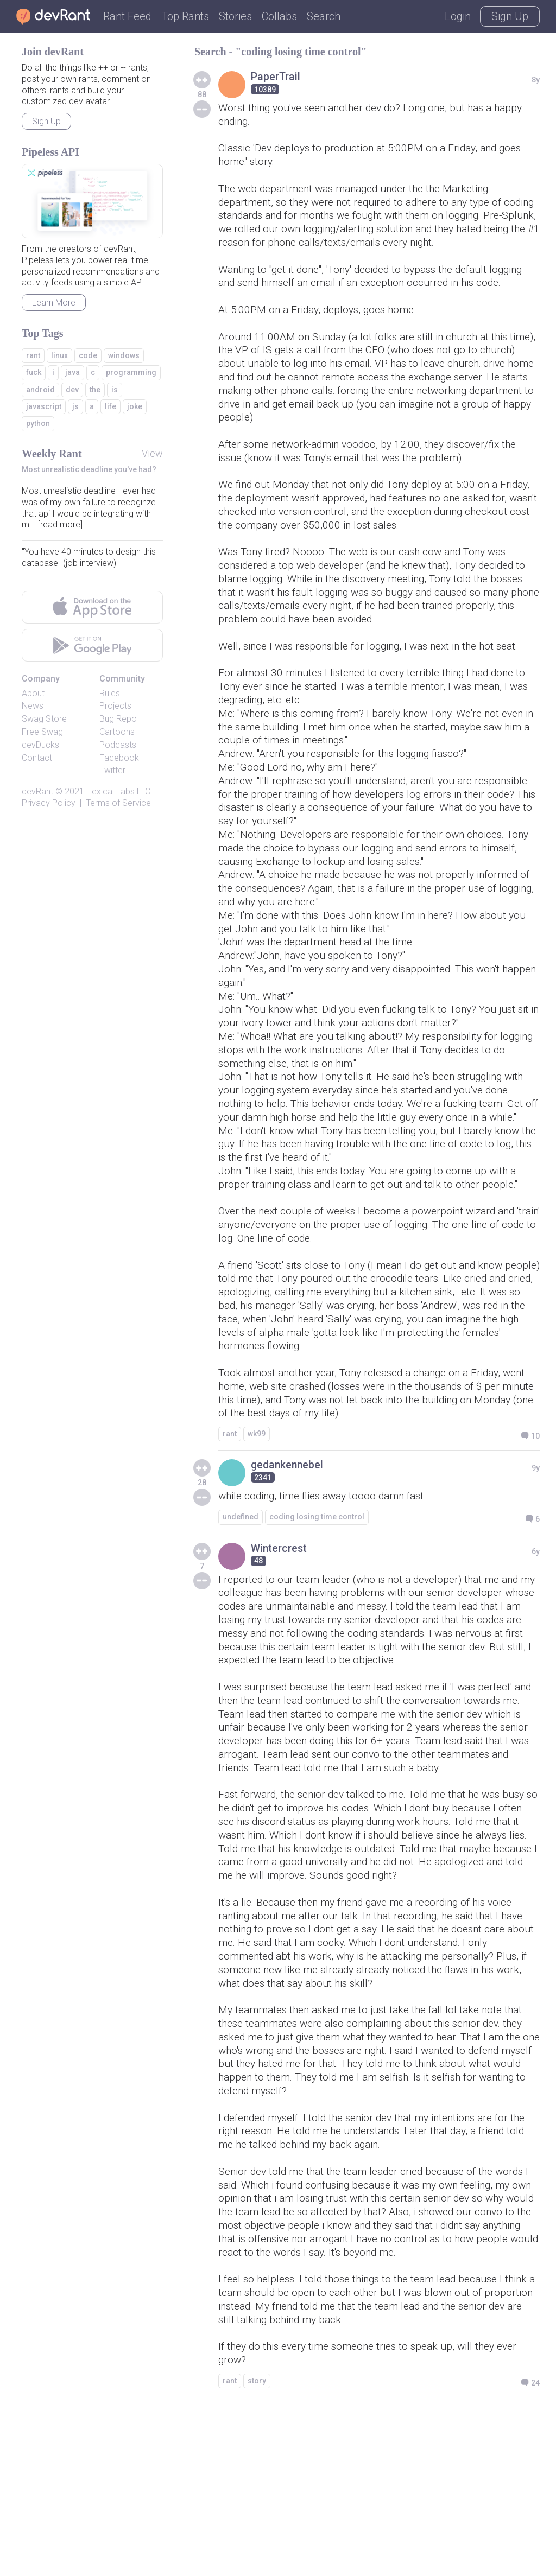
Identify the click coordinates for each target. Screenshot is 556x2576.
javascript (43, 406)
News (32, 706)
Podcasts (117, 745)
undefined (240, 1609)
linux (59, 355)
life (110, 406)
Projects (115, 706)
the (95, 389)
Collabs (279, 16)
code (88, 355)
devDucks (40, 745)
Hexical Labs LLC (118, 791)
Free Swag (42, 732)
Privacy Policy (48, 803)
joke (134, 406)
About (33, 693)
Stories (235, 16)
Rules (109, 693)
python (38, 423)
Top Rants (185, 16)
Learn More (53, 302)
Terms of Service (118, 803)
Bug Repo (118, 719)
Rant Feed (127, 16)
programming (131, 372)
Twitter (112, 770)
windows (124, 355)
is (114, 389)
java (72, 372)
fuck (33, 372)
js (75, 406)
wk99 (257, 1526)
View (152, 453)
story (257, 2540)
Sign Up (509, 16)
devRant (37, 791)
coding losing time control (316, 1609)
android (40, 389)
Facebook (119, 758)
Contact (37, 758)
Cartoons (117, 732)
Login (458, 16)
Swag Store (44, 719)
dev (72, 389)
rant (230, 1526)
